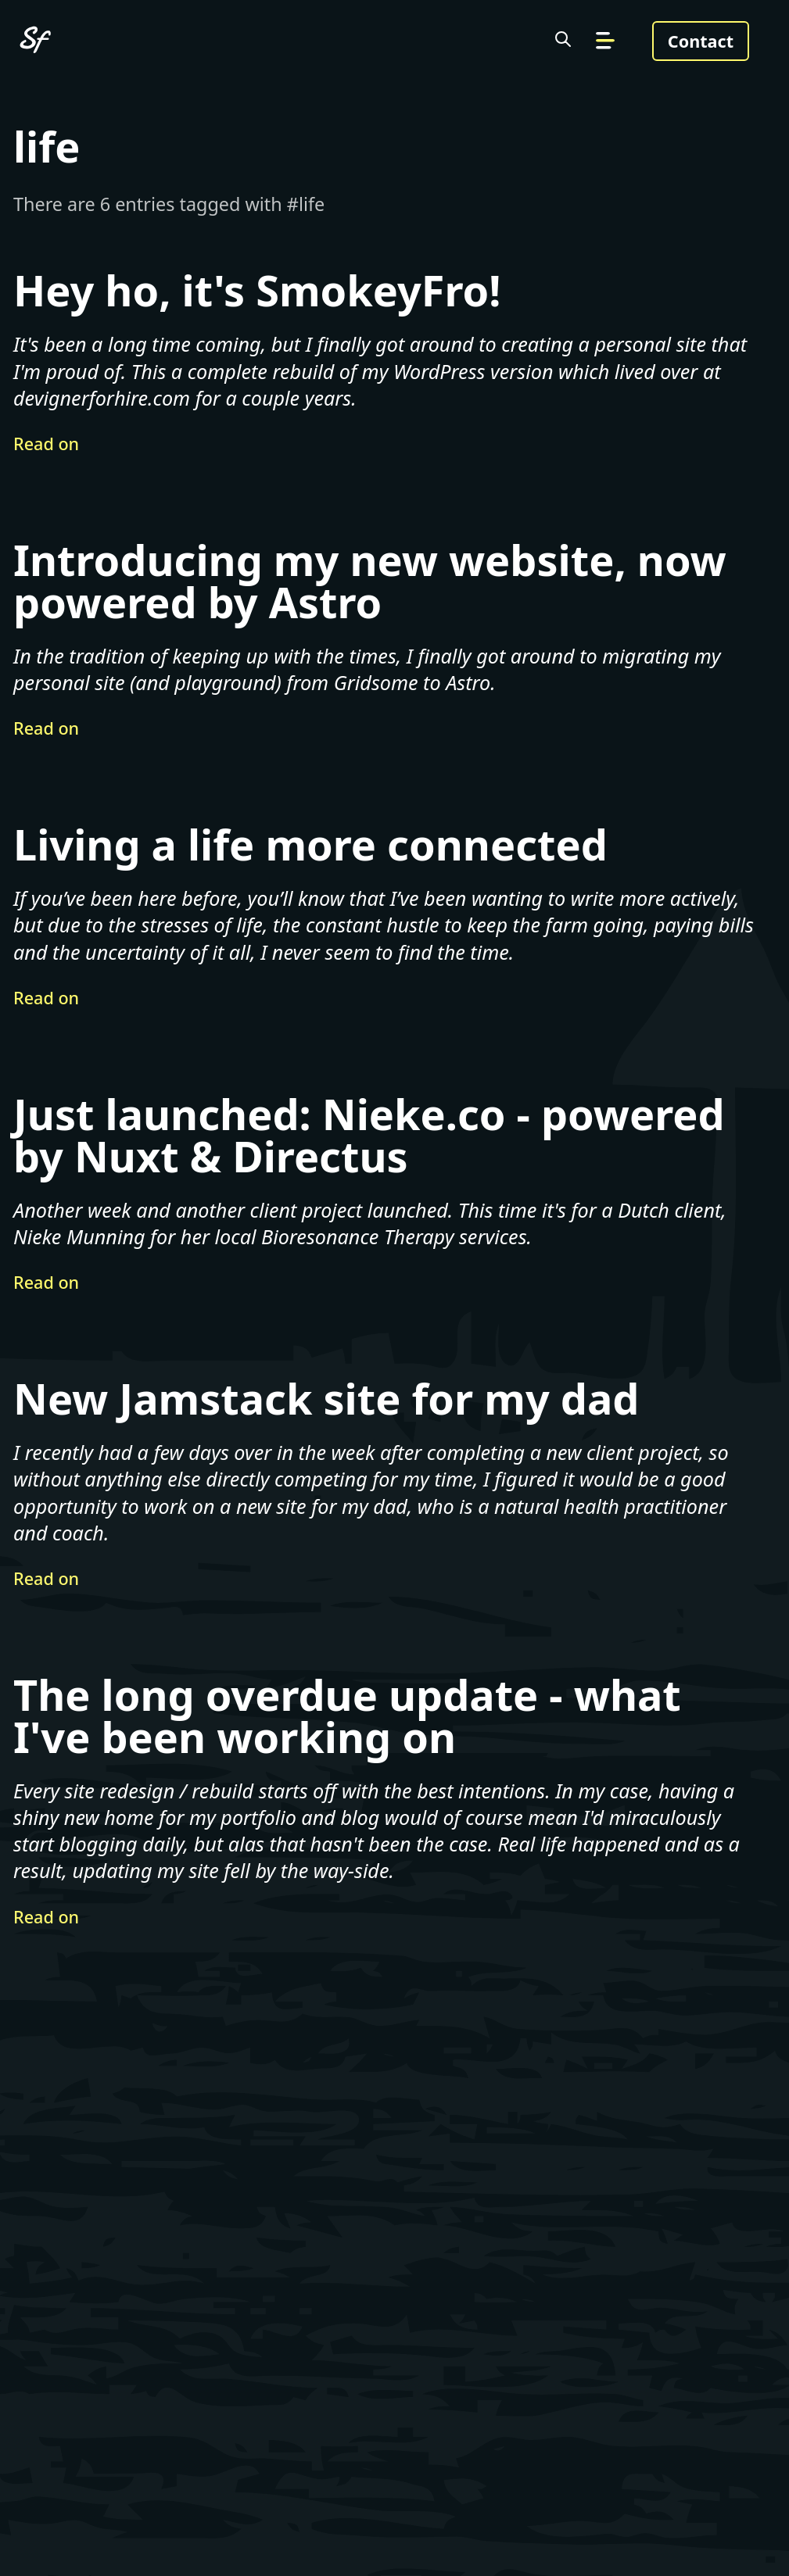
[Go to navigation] (605, 41)
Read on (46, 443)
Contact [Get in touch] (700, 41)
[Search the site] (563, 41)
